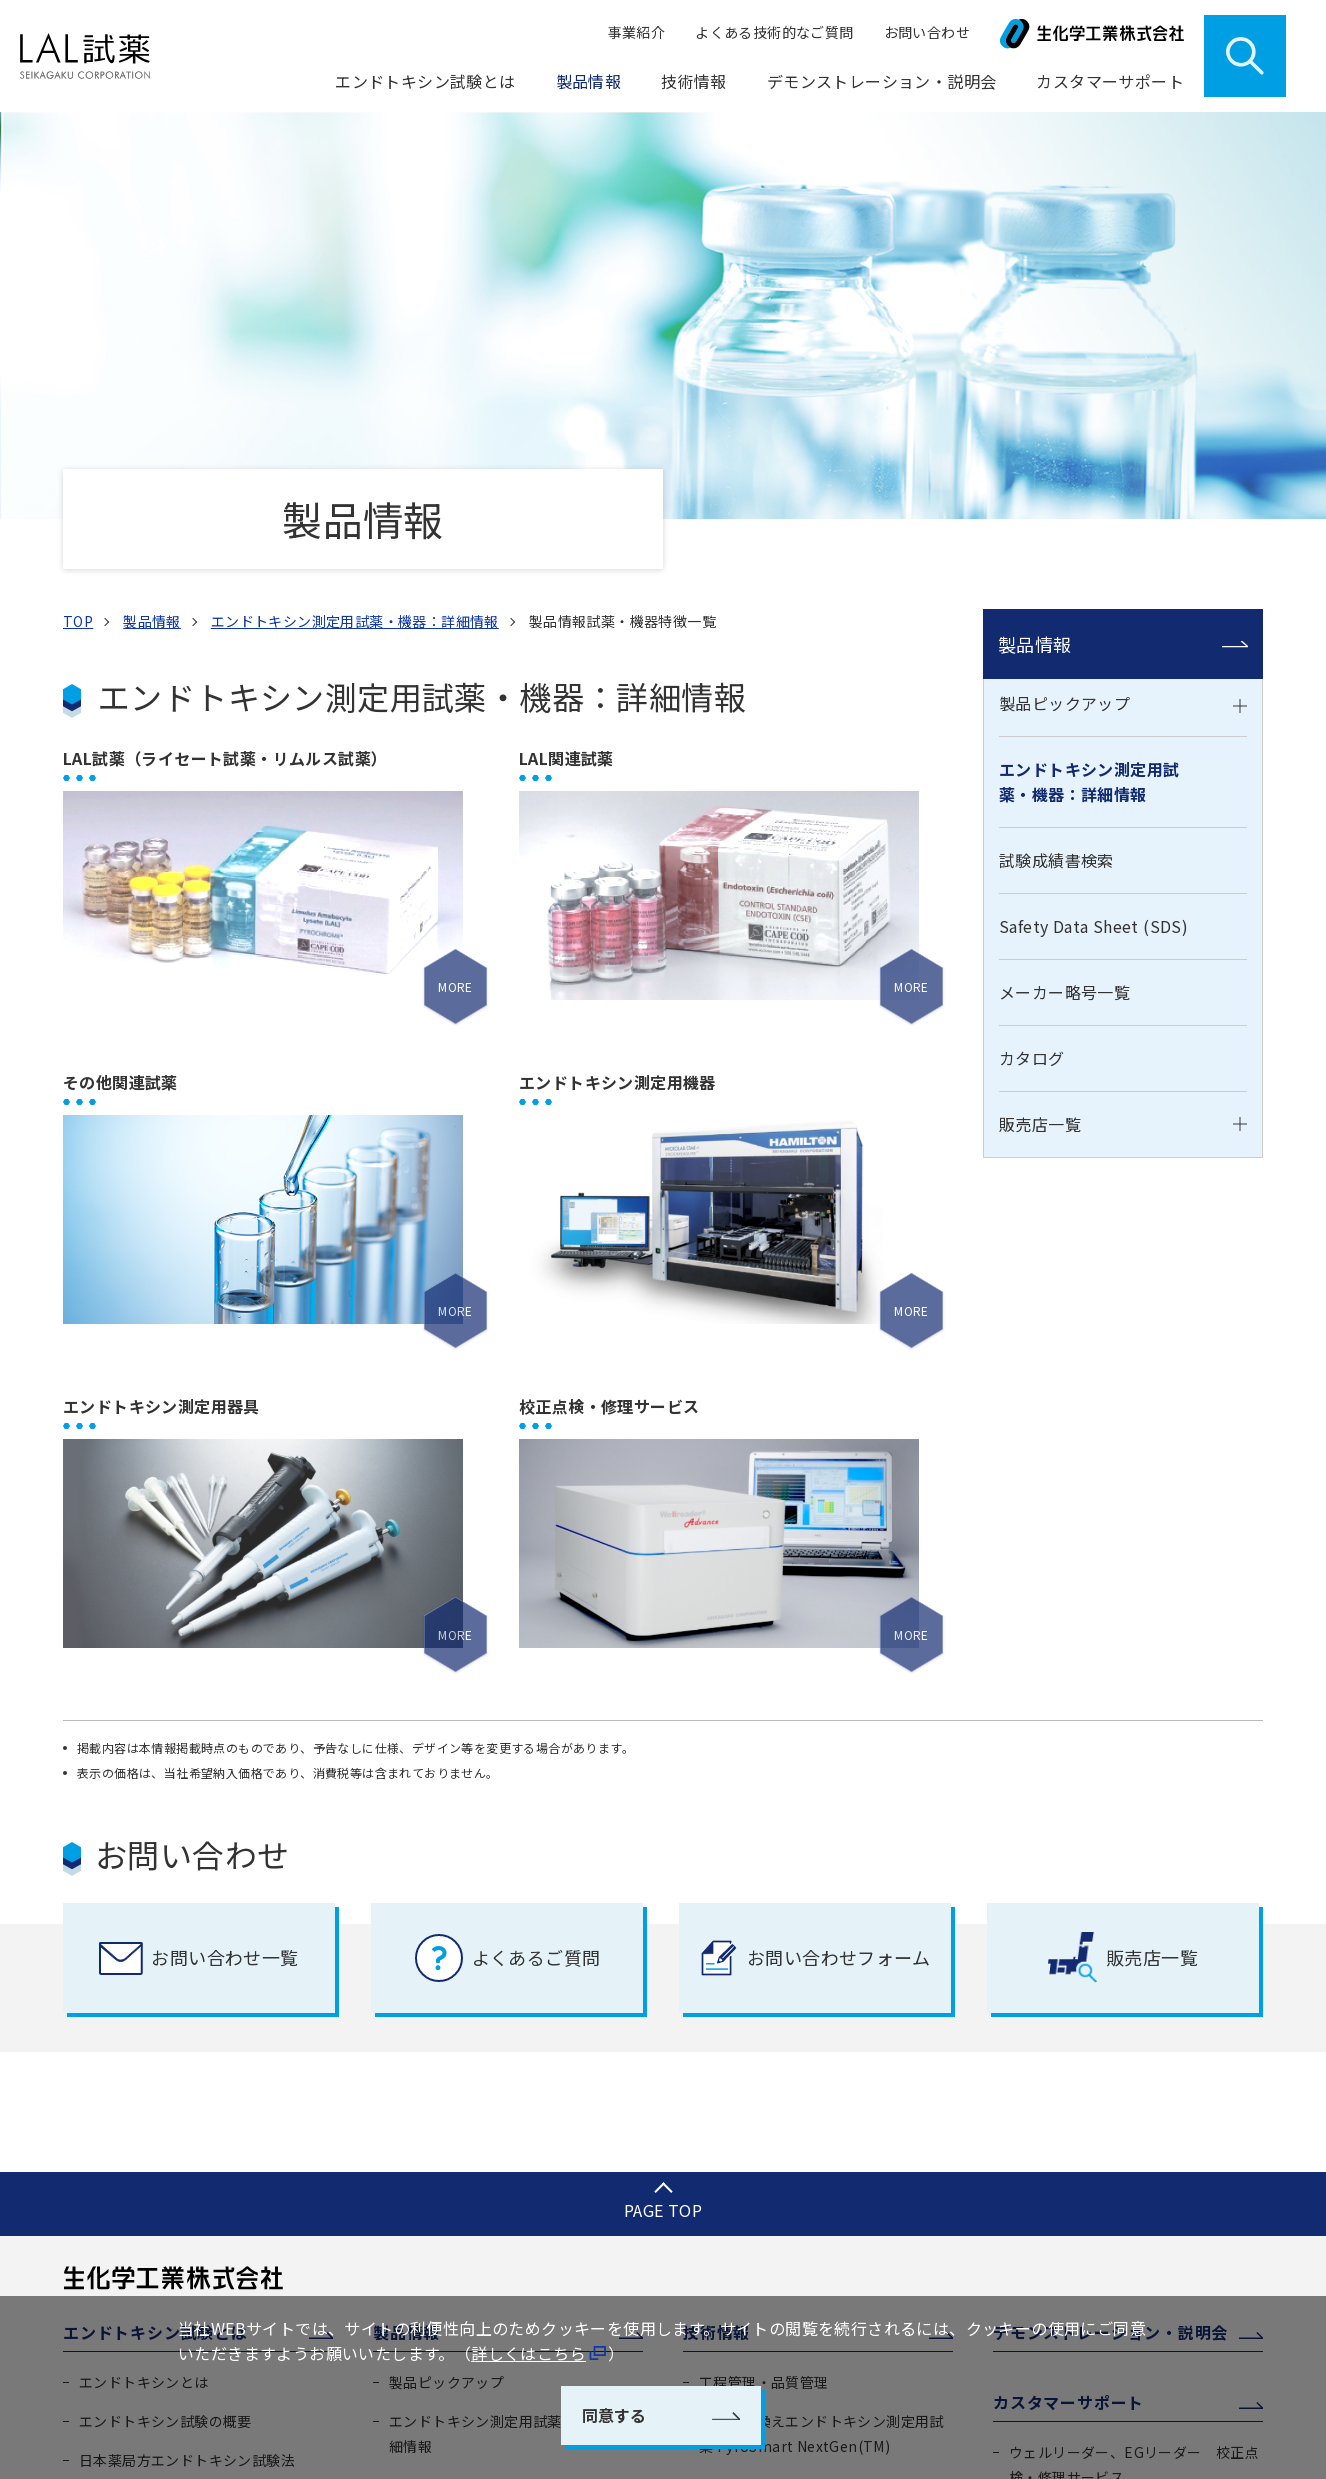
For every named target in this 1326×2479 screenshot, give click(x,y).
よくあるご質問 (1059, 2212)
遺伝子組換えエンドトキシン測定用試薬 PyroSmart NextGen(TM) (821, 2052)
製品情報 (1035, 262)
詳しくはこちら (528, 2353)
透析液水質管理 (749, 2284)
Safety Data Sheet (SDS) (1093, 545)
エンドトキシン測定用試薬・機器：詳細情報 (1089, 400)
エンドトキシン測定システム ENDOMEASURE (792, 2115)
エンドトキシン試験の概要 (165, 2040)
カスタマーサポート (1068, 2021)
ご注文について (1059, 2173)
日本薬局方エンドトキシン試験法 (187, 2079)
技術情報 (716, 1951)
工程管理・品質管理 (764, 2001)
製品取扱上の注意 (1066, 2134)
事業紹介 (637, 32)
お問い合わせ (927, 32)
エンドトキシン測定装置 (778, 2167)
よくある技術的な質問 (771, 2245)
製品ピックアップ (1064, 322)
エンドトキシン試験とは (155, 1951)
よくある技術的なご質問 (774, 32)
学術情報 (728, 2206)
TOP (78, 239)
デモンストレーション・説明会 (882, 81)
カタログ (1032, 677)
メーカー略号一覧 (1064, 611)
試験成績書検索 (1056, 479)
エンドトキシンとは (144, 2001)
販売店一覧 (1040, 742)
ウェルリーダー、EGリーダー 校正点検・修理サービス (1134, 2083)
